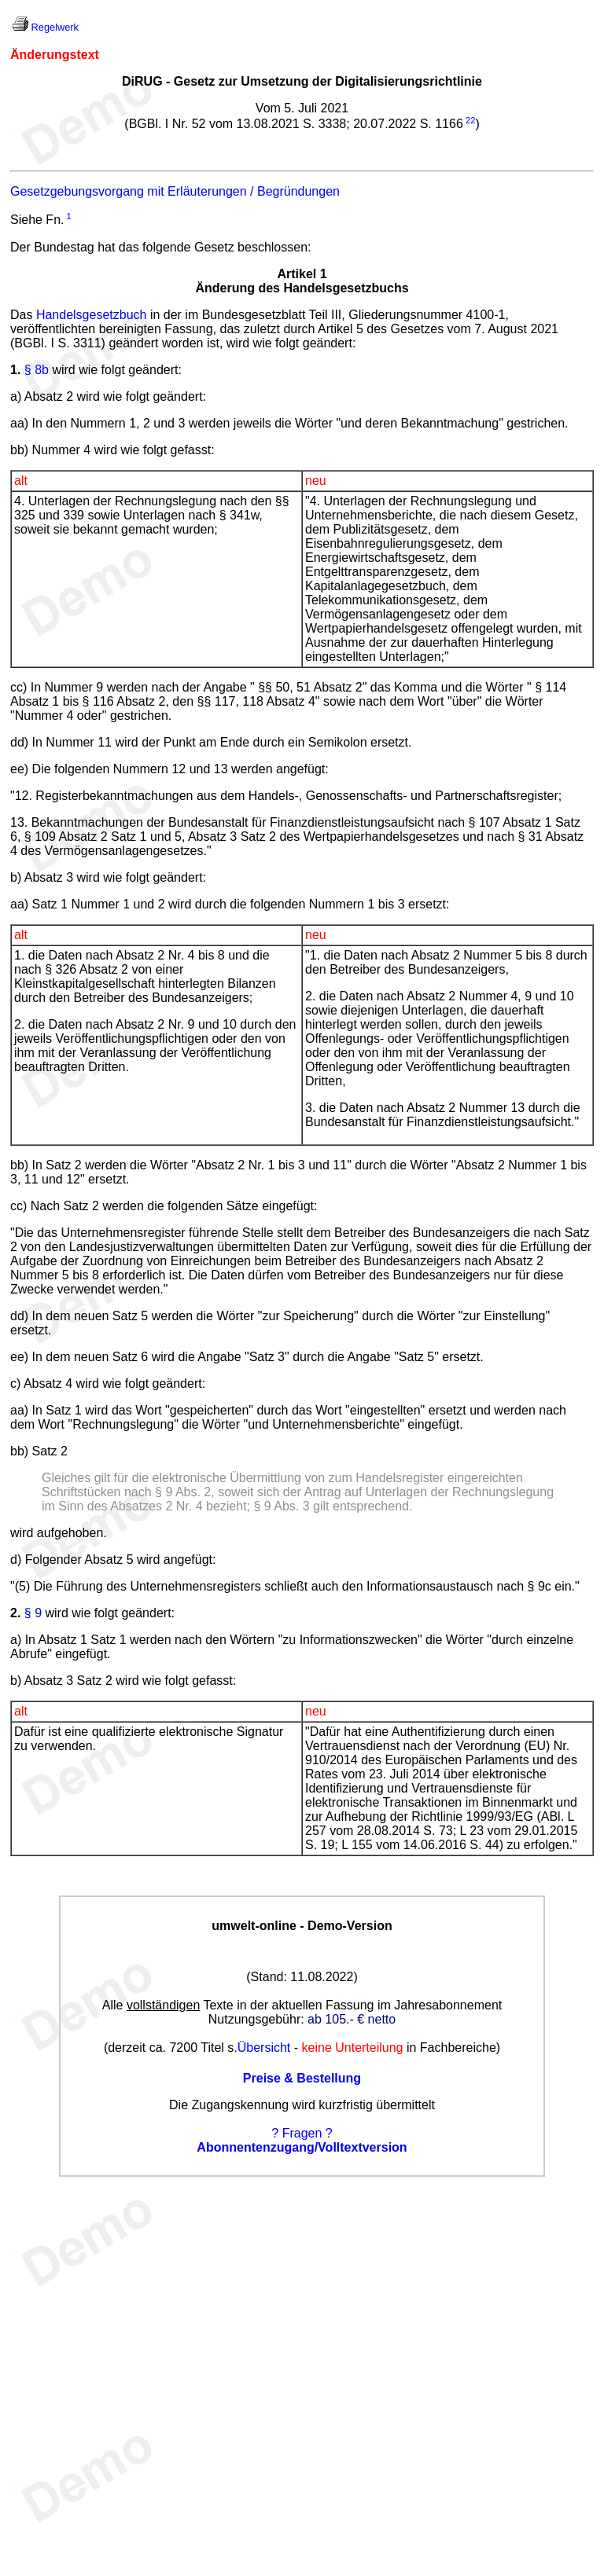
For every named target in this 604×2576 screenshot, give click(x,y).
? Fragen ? (301, 2133)
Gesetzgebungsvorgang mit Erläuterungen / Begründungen (175, 191)
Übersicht (264, 2047)
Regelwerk (55, 27)
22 (470, 120)
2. (15, 1613)
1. (15, 369)
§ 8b (36, 369)
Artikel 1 (301, 274)
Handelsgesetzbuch (91, 314)
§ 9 (33, 1613)
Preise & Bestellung (302, 2078)
